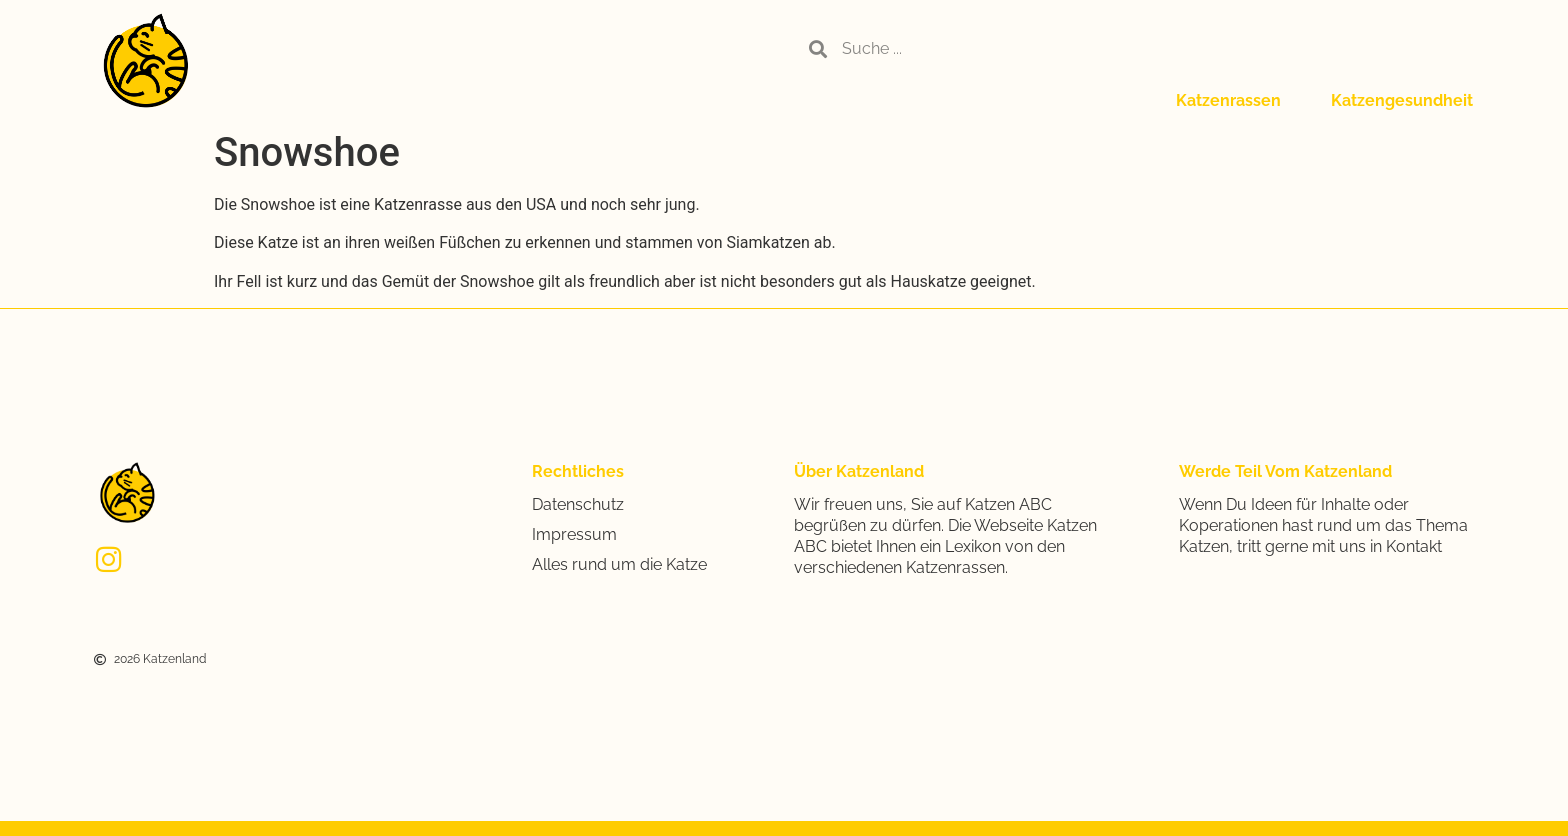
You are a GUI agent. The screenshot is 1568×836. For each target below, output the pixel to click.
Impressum (574, 534)
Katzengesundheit (1402, 100)
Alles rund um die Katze (619, 564)
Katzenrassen (1228, 100)
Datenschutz (578, 504)
